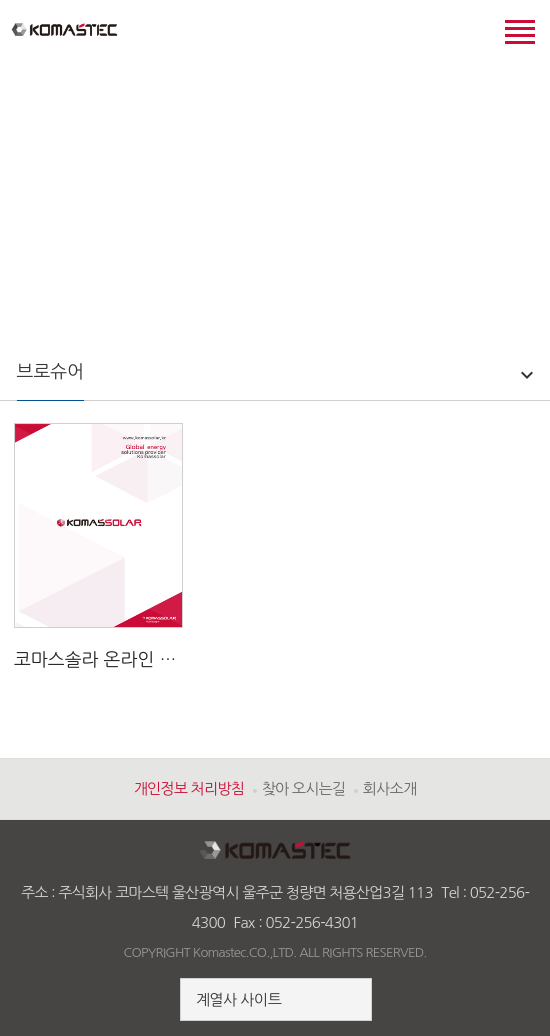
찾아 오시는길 (304, 788)
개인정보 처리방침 (189, 788)
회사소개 (389, 788)
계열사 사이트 (238, 999)
